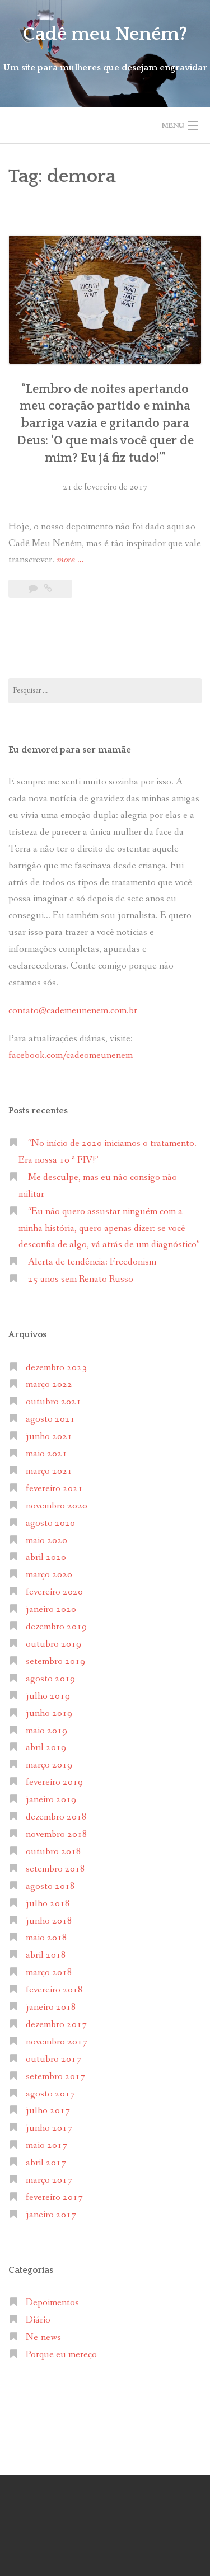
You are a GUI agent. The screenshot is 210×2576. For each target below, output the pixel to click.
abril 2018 (46, 1955)
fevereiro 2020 (54, 1592)
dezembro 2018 (56, 1817)
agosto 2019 (50, 1678)
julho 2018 (48, 1903)
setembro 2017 (55, 2076)
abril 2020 (46, 1557)
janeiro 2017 (51, 2214)
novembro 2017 (56, 2042)
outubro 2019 (53, 1644)
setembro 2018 (55, 1869)
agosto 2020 (50, 1523)
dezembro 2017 (56, 2024)
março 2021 (49, 1471)
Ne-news (43, 2337)
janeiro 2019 (51, 1799)
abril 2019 (46, 1747)
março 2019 (49, 1765)
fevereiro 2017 (54, 2197)
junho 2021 (49, 1436)
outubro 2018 (53, 1851)
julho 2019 (48, 1696)
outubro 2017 (53, 2059)
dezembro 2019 (56, 1626)
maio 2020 (46, 1540)
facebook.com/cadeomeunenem (71, 1055)
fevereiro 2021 (54, 1488)
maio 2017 (46, 2145)
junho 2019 (49, 1713)
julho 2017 (48, 2110)
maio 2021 (46, 1453)
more (70, 560)
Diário (38, 2320)
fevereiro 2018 (54, 1989)
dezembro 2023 (56, 1367)
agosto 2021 (50, 1419)
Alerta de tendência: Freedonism (92, 1262)
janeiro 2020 (51, 1609)
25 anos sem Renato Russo (80, 1279)
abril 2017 (46, 2162)
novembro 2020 (56, 1505)
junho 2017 (49, 2128)
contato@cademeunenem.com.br (72, 1010)
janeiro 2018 (51, 2007)
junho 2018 (49, 1921)
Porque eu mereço (61, 2354)
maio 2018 (46, 1937)
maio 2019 (46, 1730)
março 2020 (49, 1574)
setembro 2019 (55, 1661)
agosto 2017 (50, 2094)
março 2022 (49, 1384)
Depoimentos (52, 2302)
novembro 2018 (56, 1834)
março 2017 (49, 2180)
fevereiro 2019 (54, 1782)
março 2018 (49, 1972)
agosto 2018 (50, 1886)
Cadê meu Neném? (105, 34)
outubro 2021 (53, 1401)
